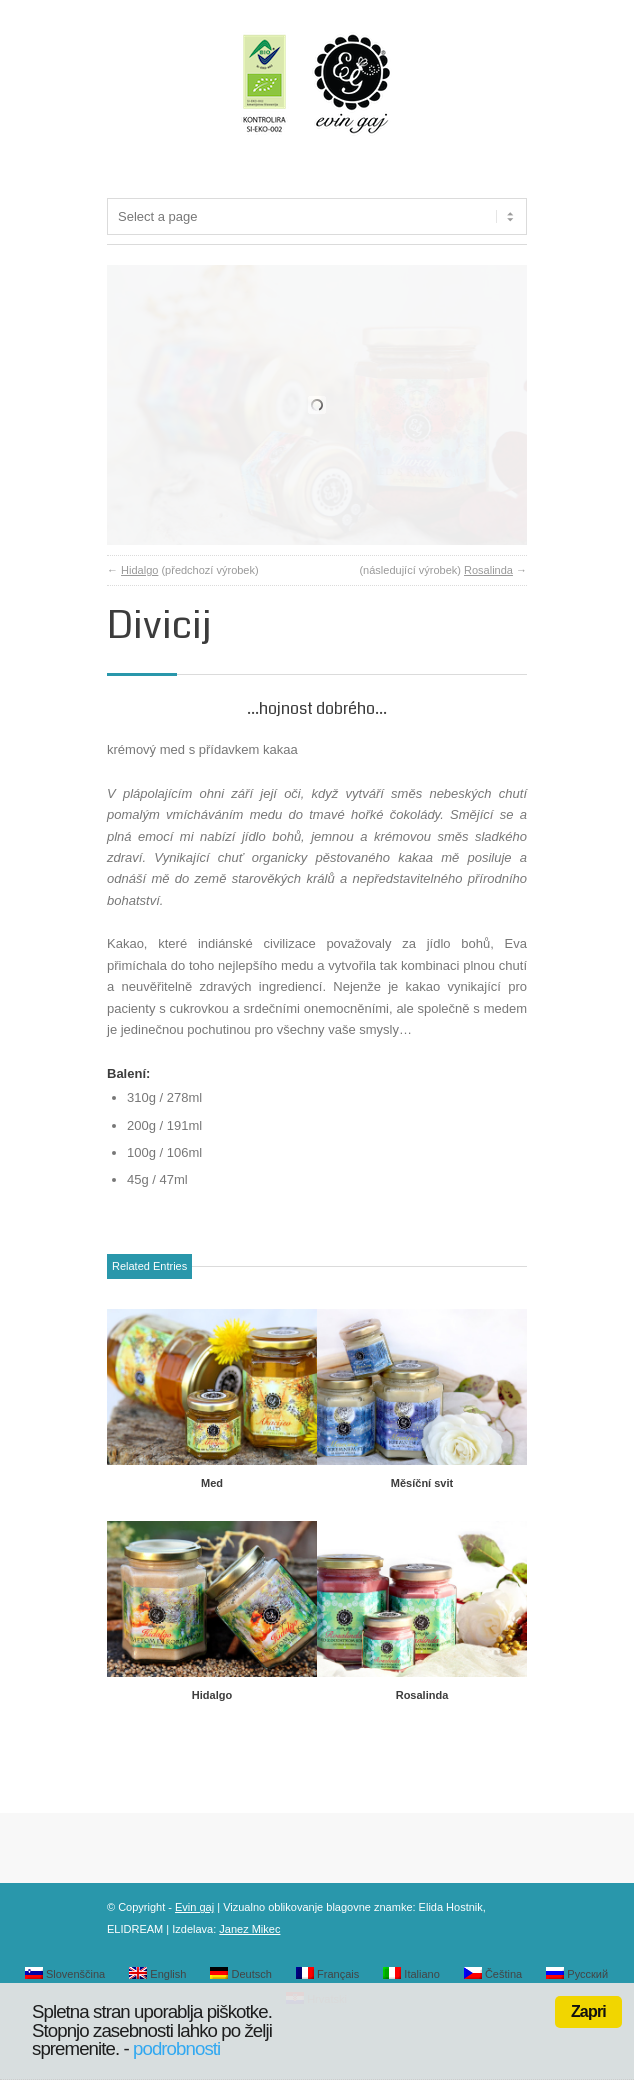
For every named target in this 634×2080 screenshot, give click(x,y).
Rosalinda (488, 630)
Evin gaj (194, 1967)
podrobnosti (176, 2048)
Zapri (588, 2011)
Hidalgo (139, 630)
